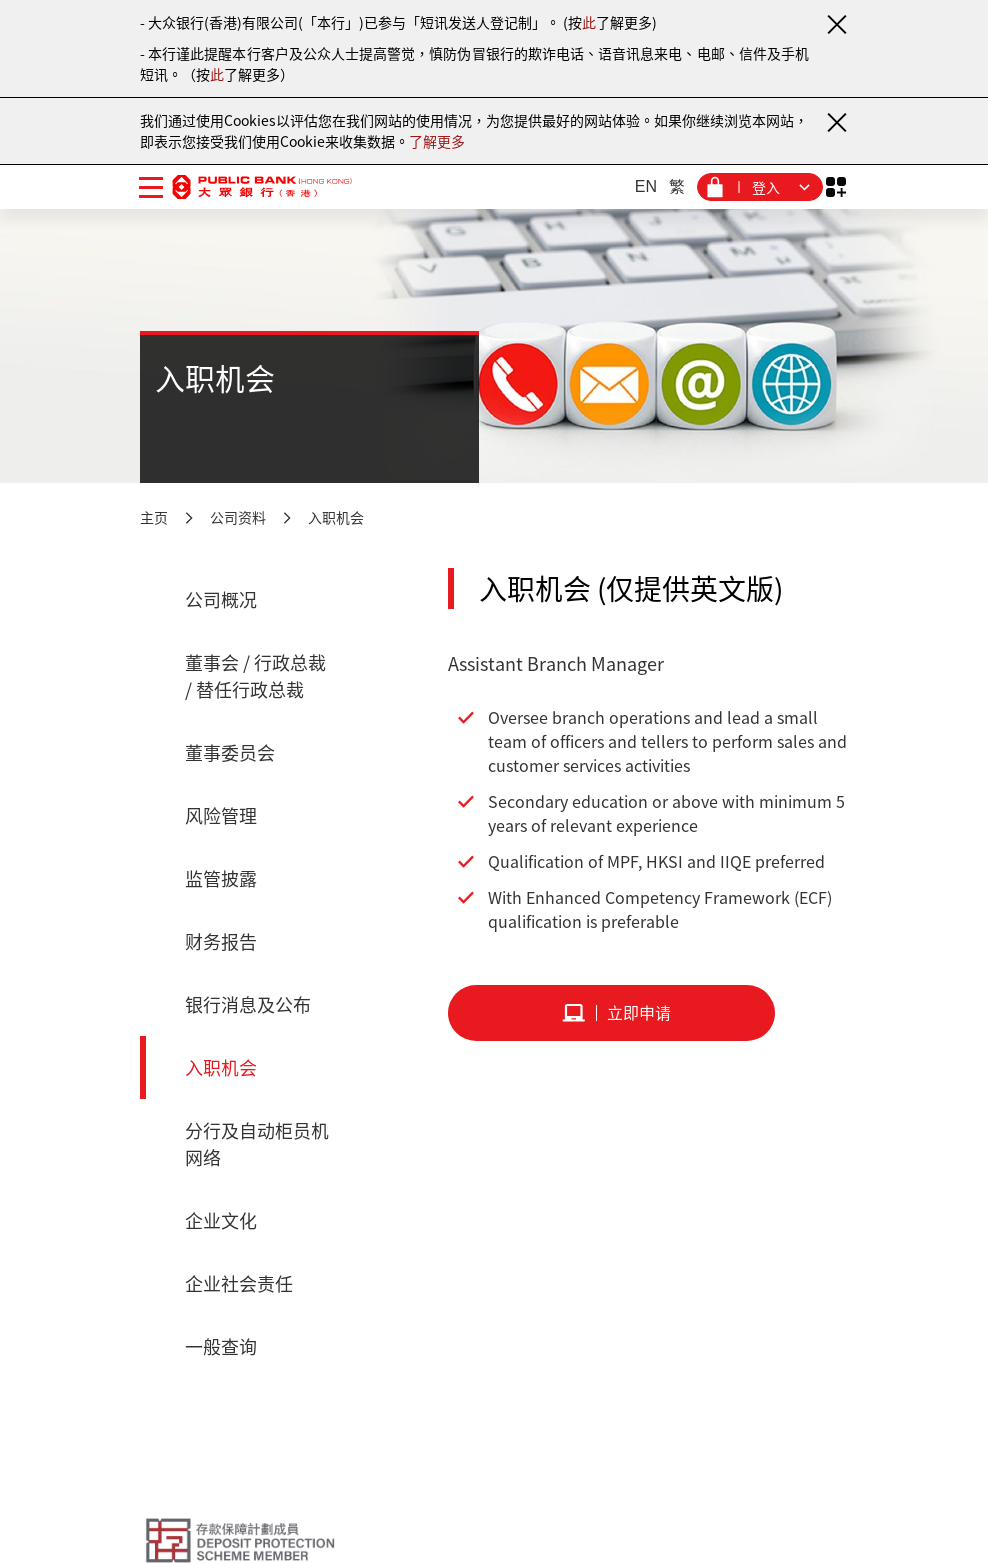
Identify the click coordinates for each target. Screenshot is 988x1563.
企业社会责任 (239, 1283)
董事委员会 (230, 752)
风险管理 (221, 815)
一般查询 (221, 1346)
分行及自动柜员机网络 (257, 1144)
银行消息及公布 (248, 1004)
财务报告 (221, 941)
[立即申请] (611, 1013)
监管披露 (221, 878)
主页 (154, 517)
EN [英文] (646, 186)
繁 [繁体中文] (677, 186)
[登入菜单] (760, 187)
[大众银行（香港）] (262, 186)
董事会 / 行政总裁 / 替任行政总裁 (255, 676)
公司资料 (238, 517)
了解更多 (437, 141)
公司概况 (221, 599)
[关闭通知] (836, 24)
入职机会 (336, 517)
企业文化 (221, 1220)
